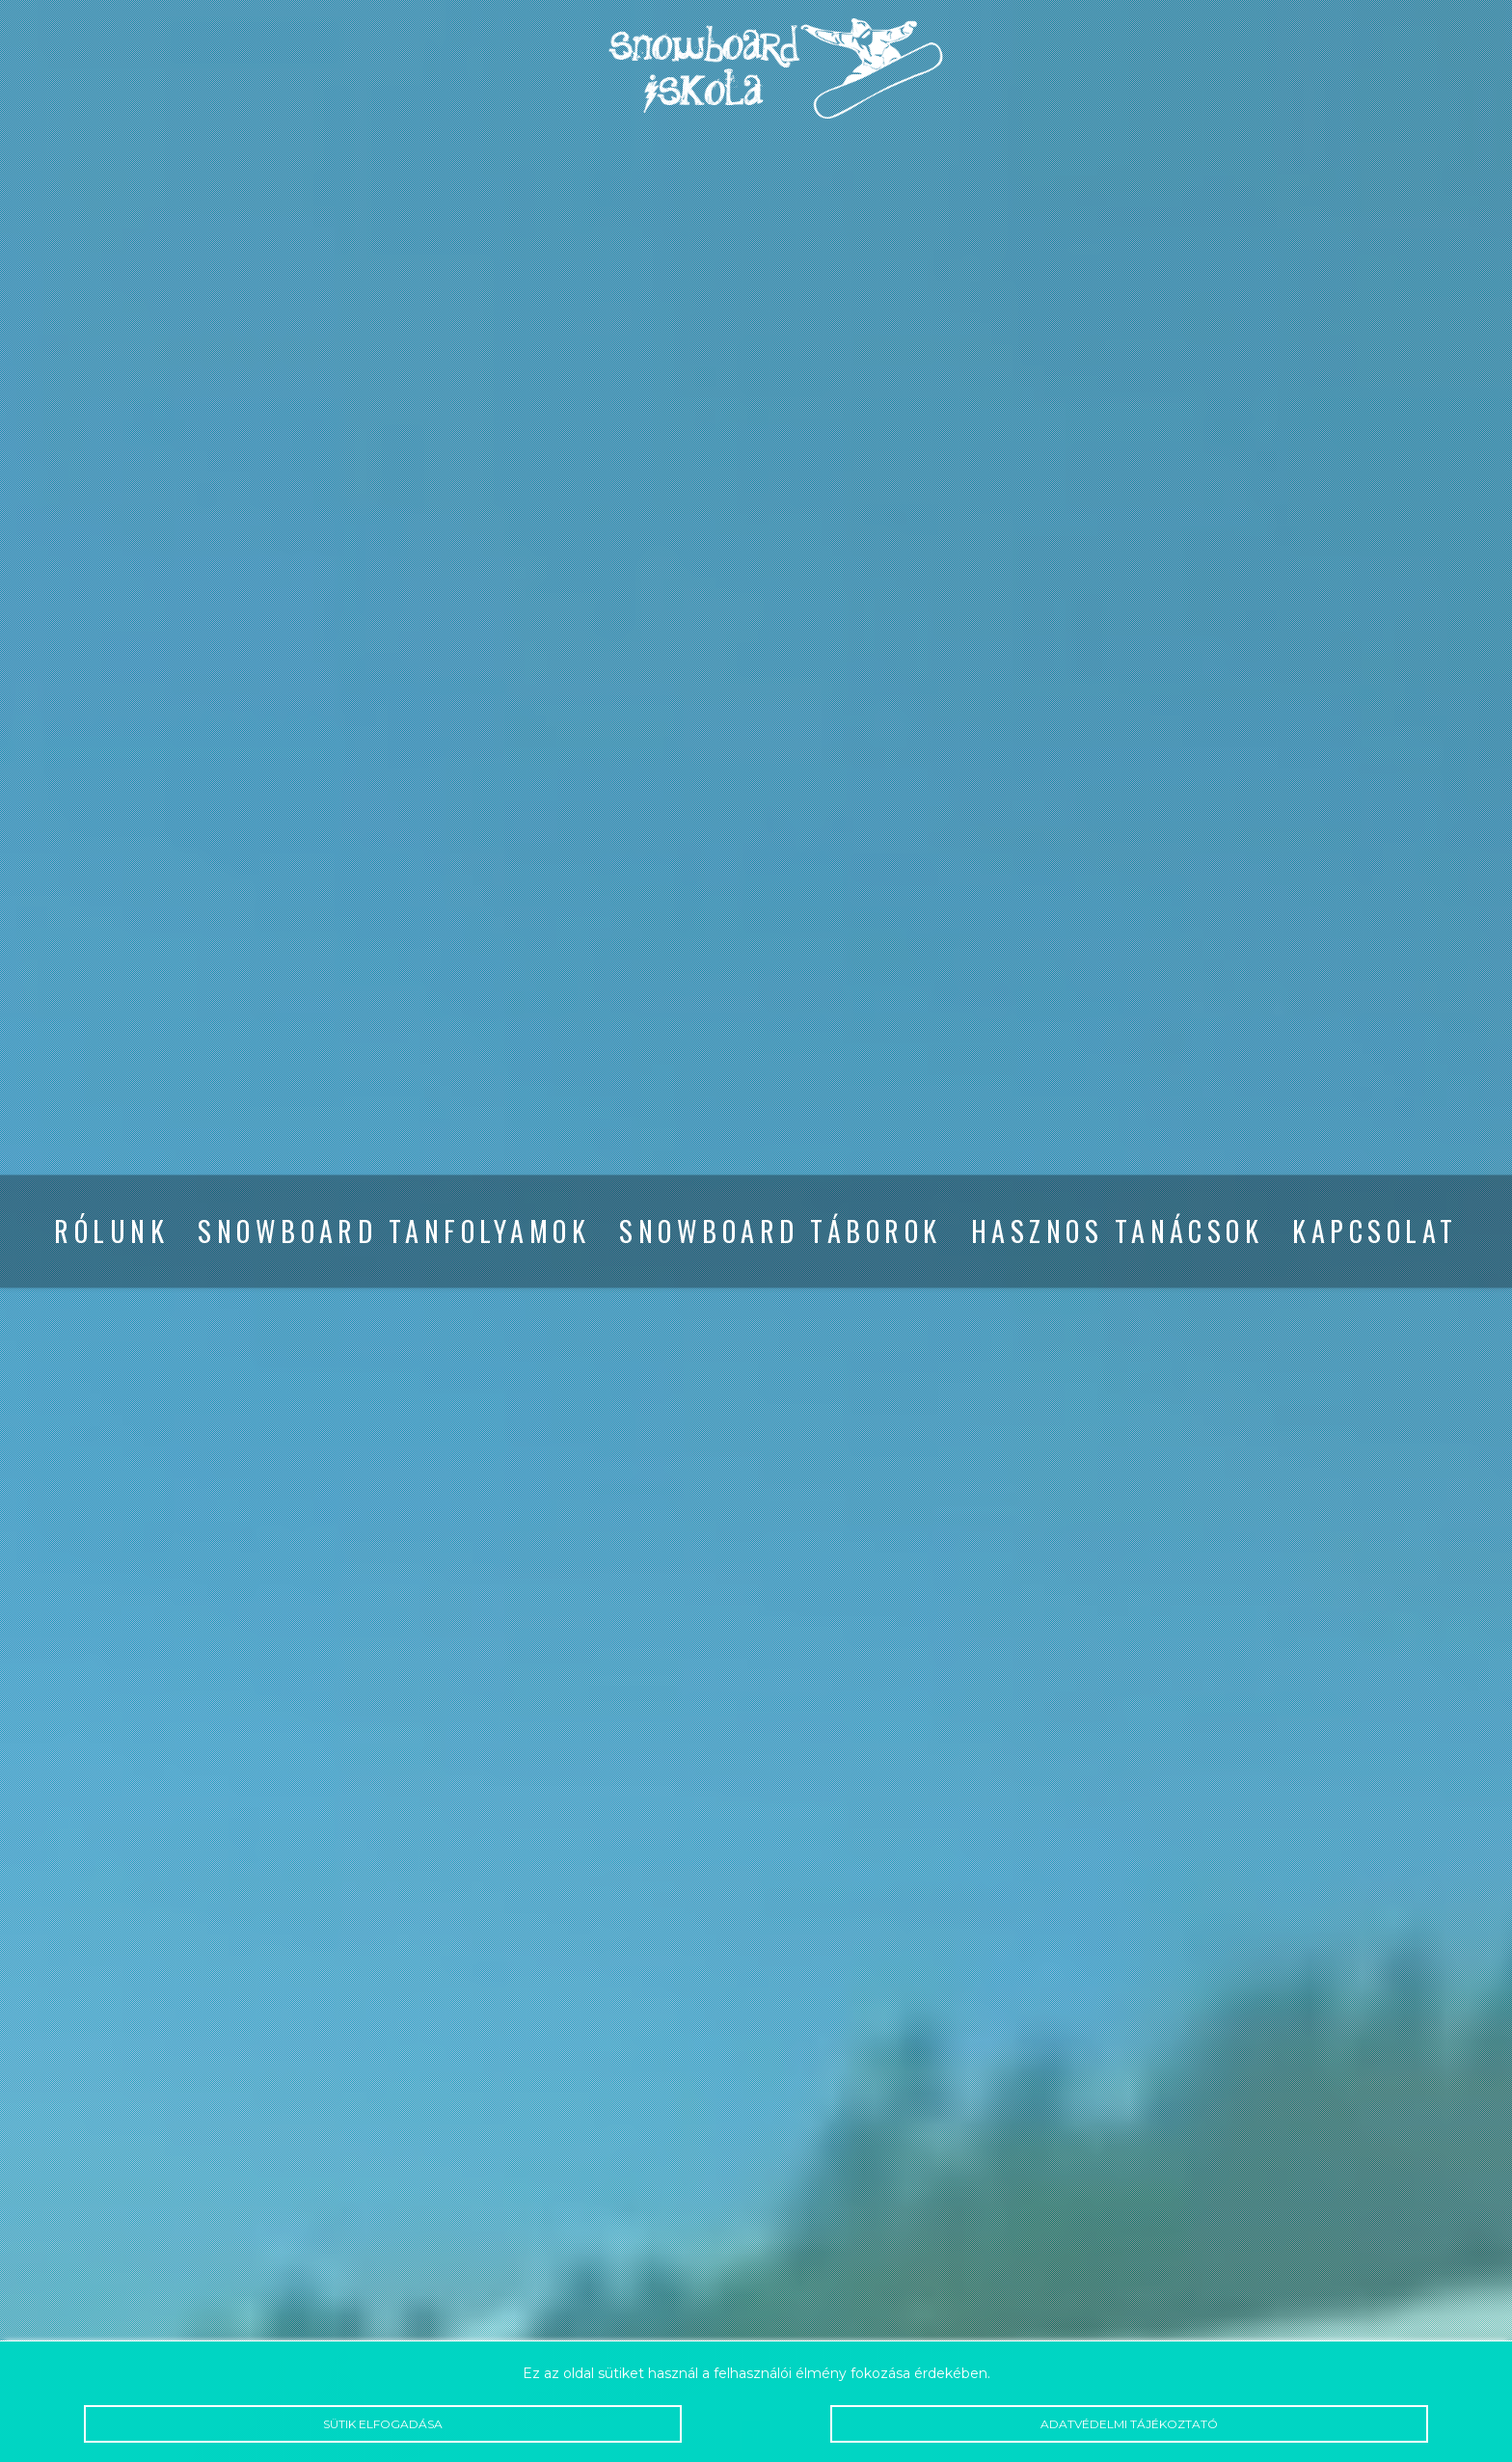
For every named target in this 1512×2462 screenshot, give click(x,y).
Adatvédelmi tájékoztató (1128, 2424)
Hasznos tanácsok (1117, 1231)
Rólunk (111, 1231)
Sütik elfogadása (382, 2424)
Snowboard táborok (780, 1231)
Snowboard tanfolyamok (394, 1231)
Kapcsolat (1374, 1231)
